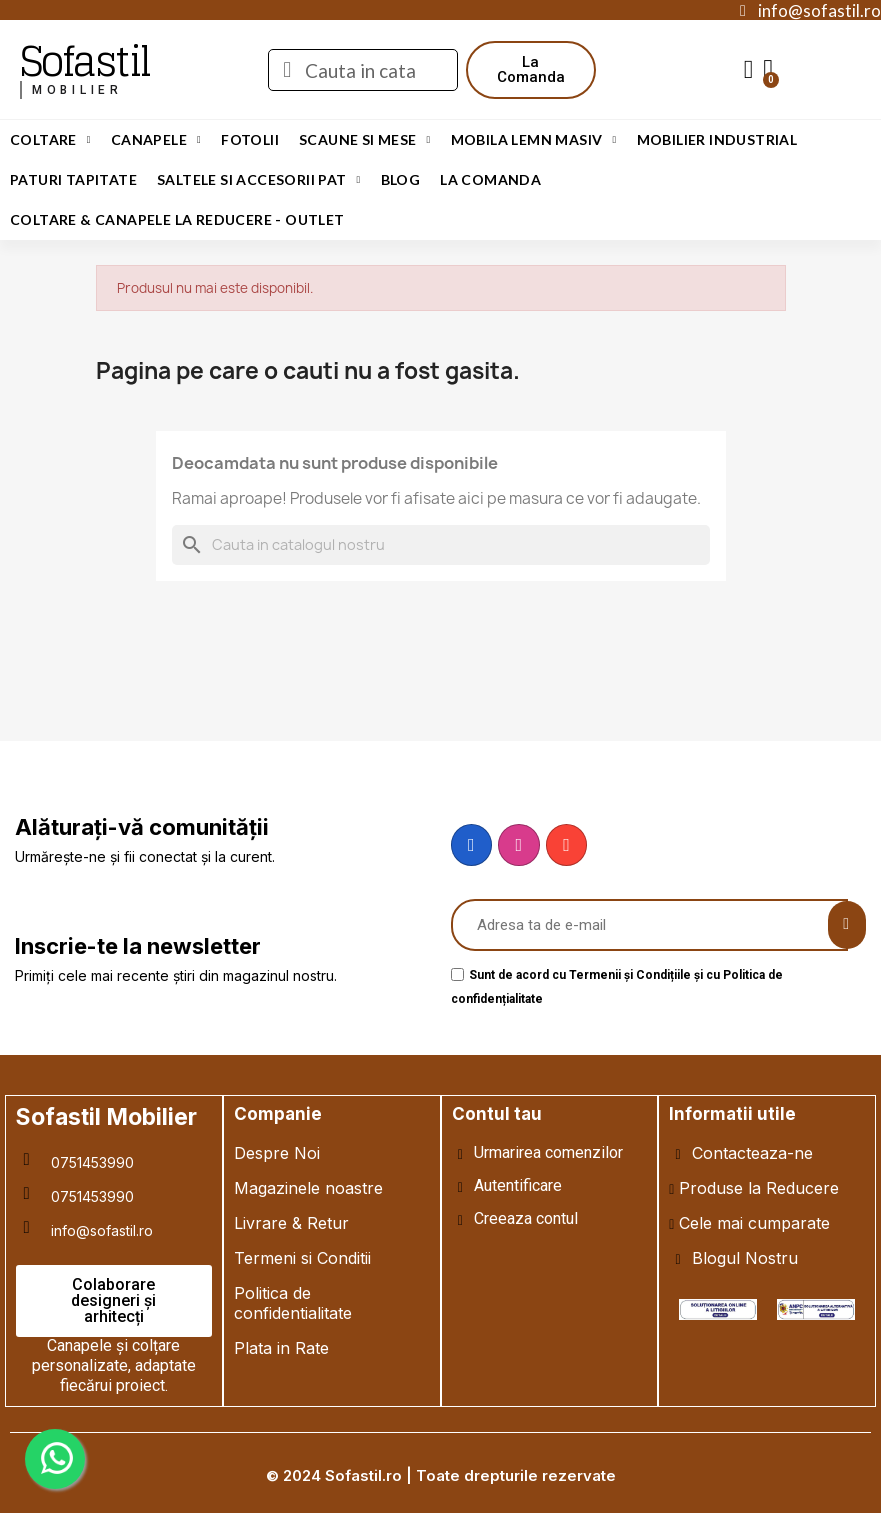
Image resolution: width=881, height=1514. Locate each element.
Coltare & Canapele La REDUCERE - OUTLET (177, 219)
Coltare (50, 140)
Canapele (156, 140)
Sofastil (84, 61)
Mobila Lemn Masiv (534, 140)
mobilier (77, 90)
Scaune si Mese (365, 140)
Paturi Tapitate (73, 179)
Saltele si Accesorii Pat (259, 180)
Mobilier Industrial (717, 139)
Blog (401, 179)
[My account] (749, 70)
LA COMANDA (490, 179)
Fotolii (250, 139)
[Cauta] (441, 545)
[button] (531, 70)
